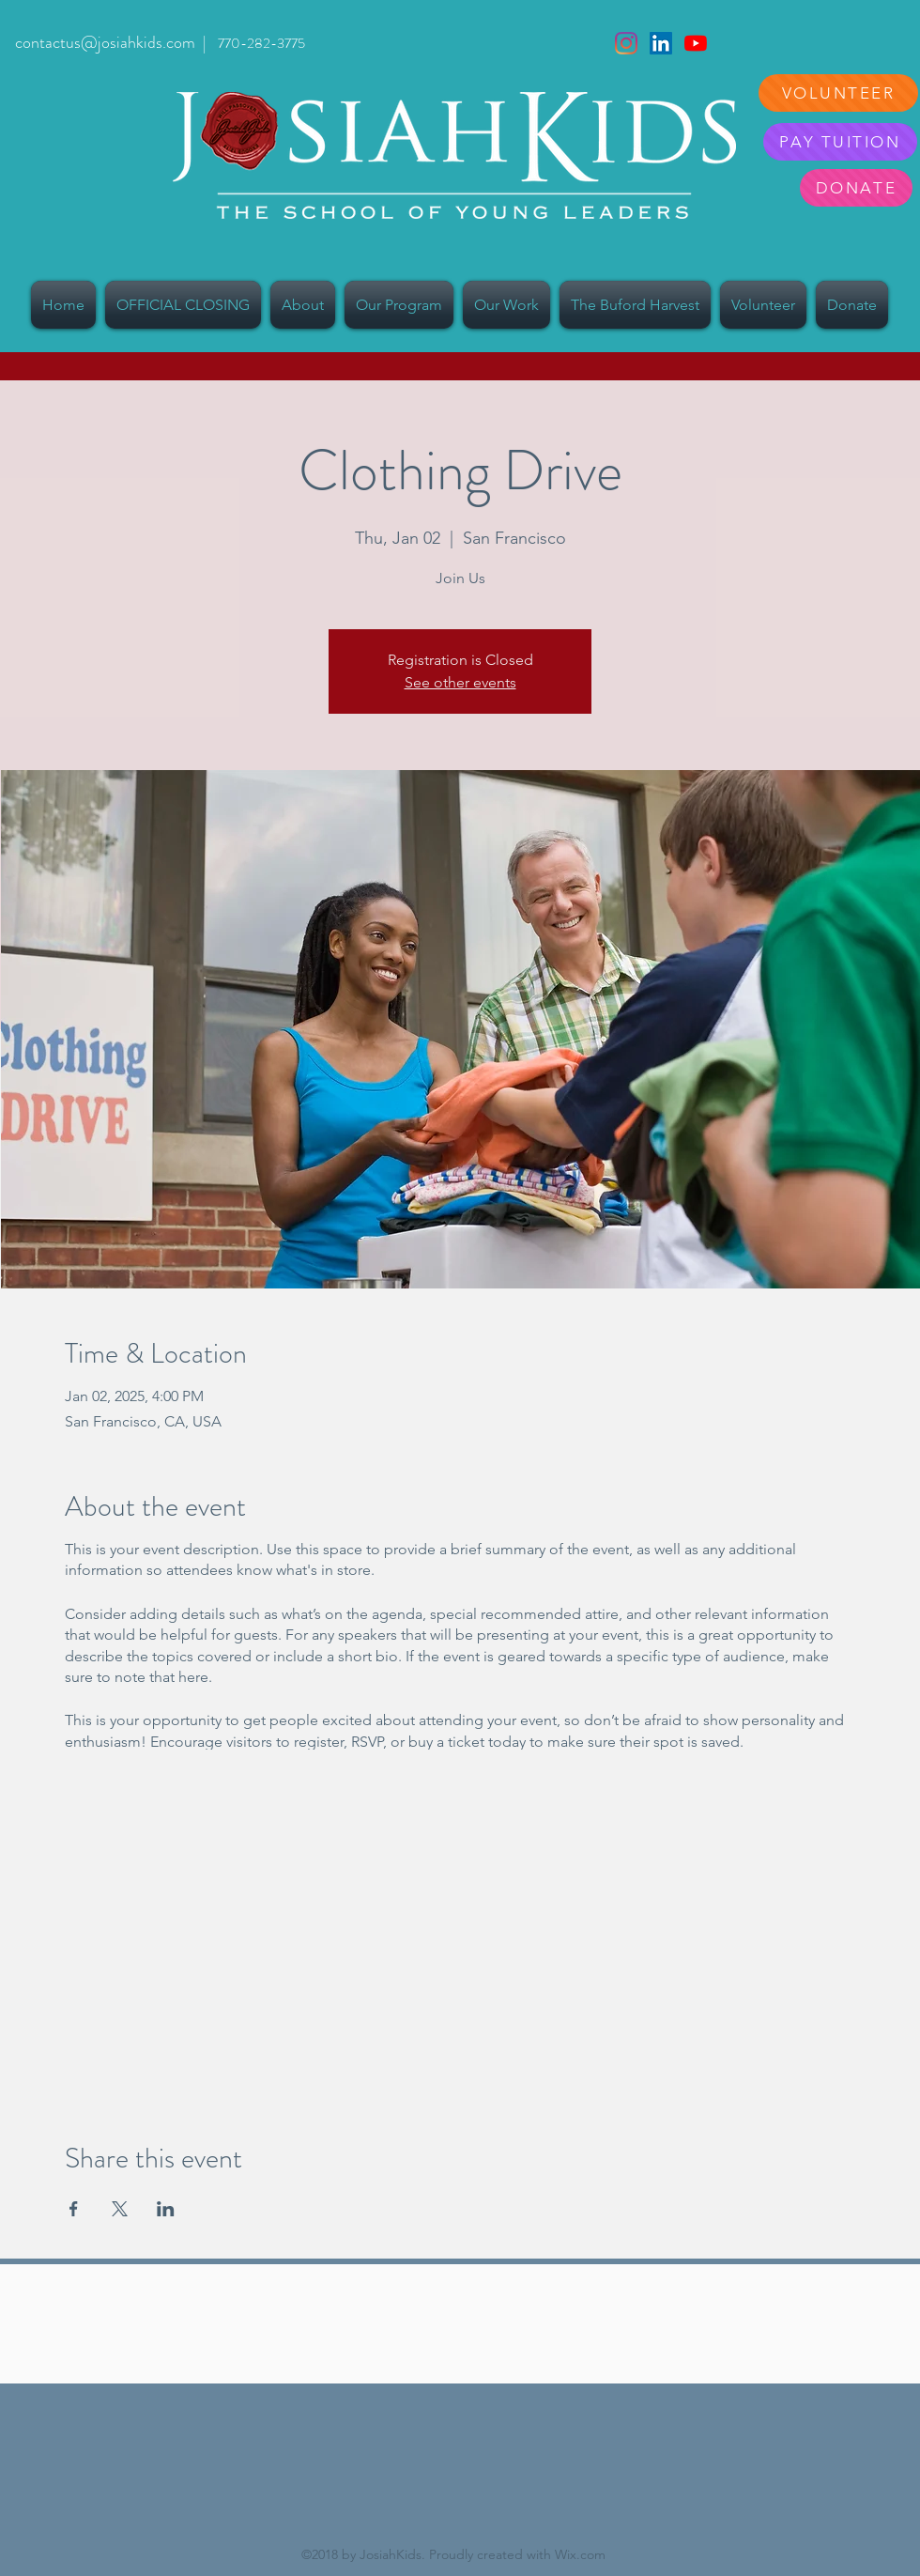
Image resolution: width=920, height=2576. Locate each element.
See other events (460, 682)
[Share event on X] (120, 2208)
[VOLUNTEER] (838, 93)
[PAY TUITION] (840, 142)
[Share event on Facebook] (74, 2208)
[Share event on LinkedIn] (166, 2208)
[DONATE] (856, 188)
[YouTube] (695, 43)
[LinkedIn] (661, 43)
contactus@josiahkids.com (105, 42)
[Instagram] (626, 43)
